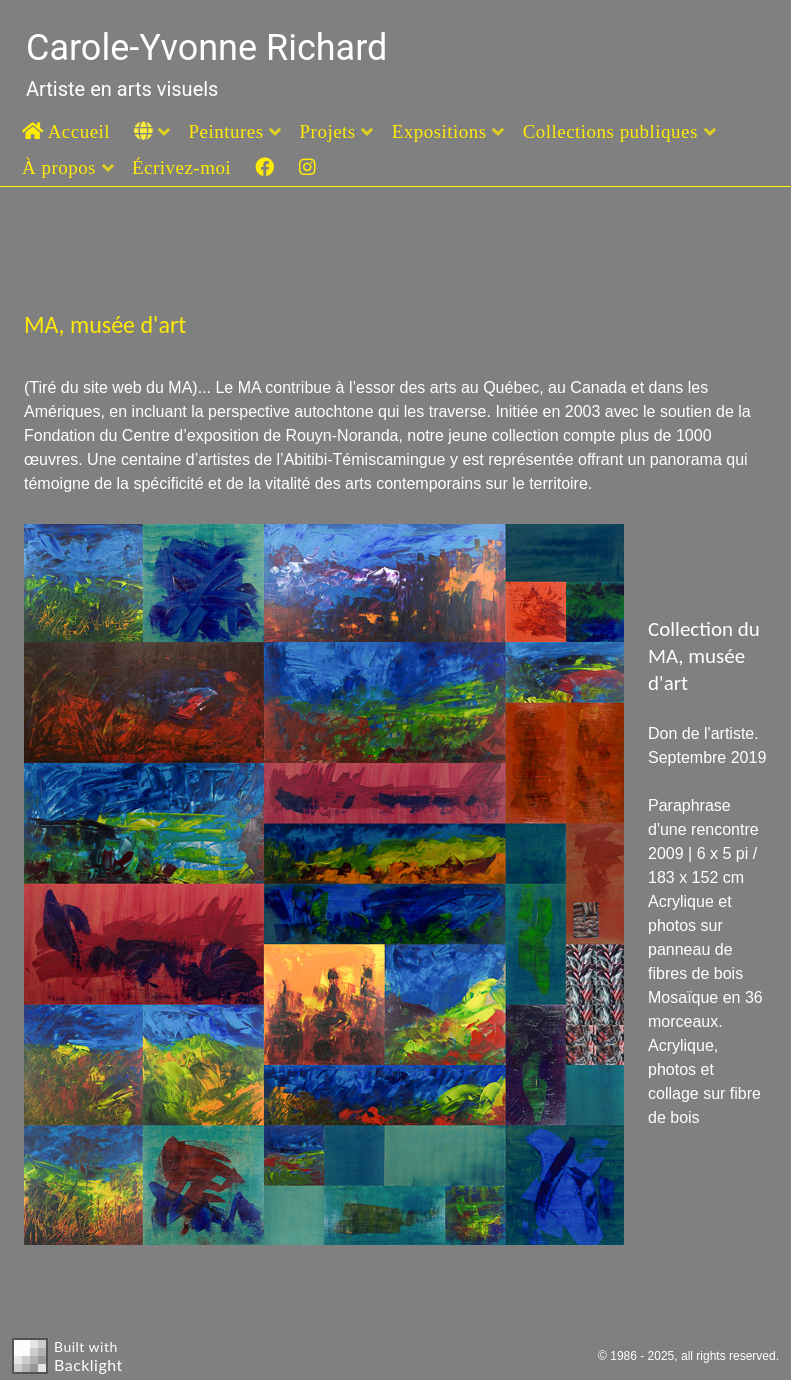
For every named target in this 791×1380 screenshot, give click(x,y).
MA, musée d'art (105, 324)
